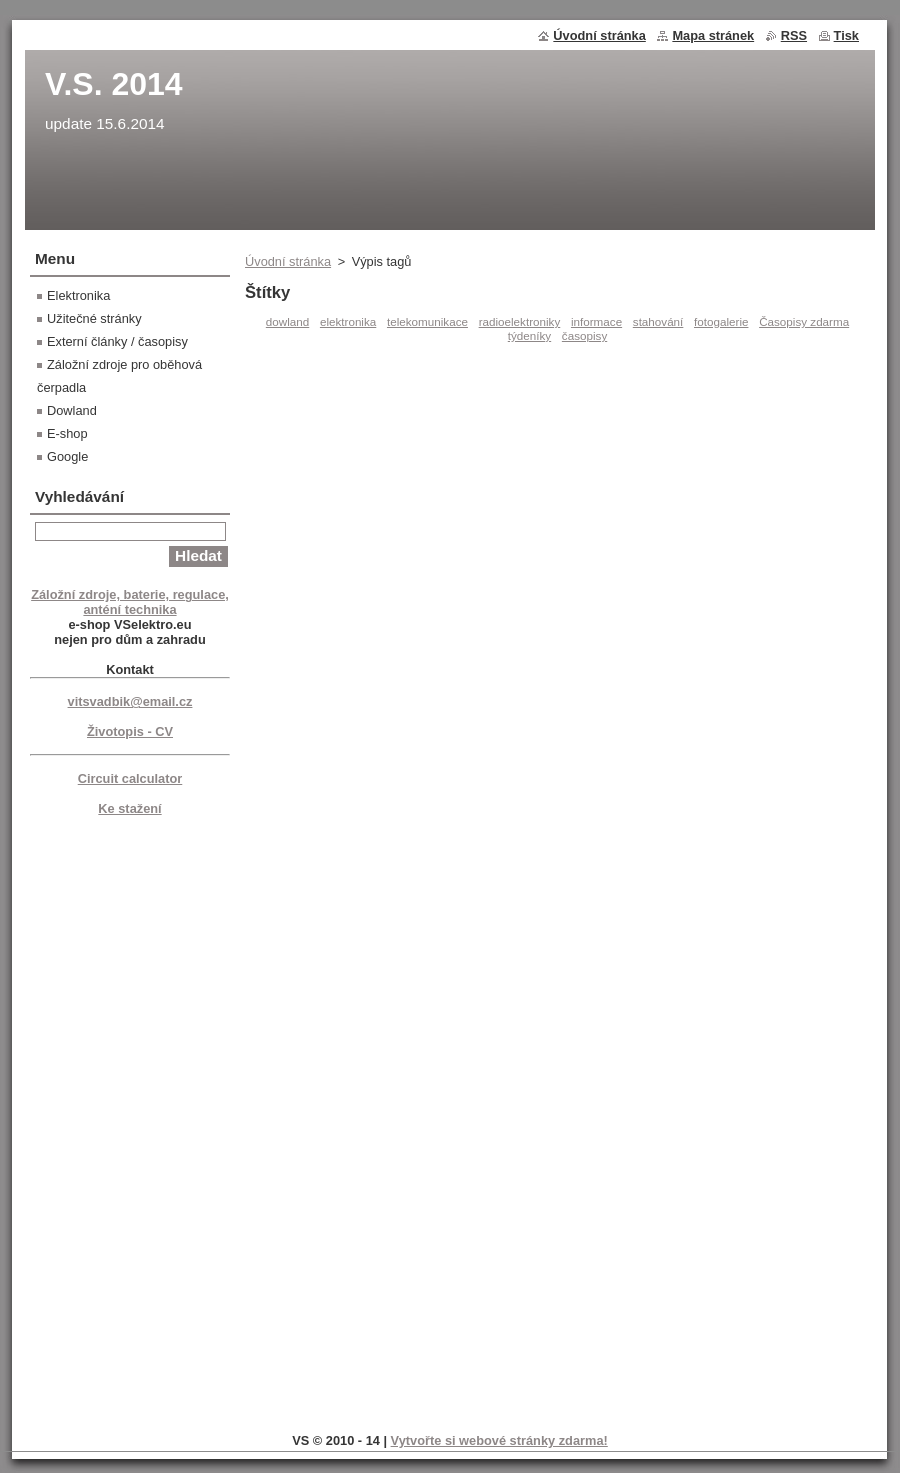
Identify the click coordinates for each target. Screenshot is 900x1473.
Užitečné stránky (94, 318)
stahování (658, 321)
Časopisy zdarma (804, 321)
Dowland (72, 410)
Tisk (846, 35)
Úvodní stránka (288, 261)
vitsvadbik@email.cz (130, 701)
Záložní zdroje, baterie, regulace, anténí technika (130, 602)
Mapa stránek (713, 35)
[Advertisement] (130, 1121)
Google (67, 456)
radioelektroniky (520, 321)
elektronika (348, 321)
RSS (794, 35)
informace (596, 321)
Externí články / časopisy (117, 341)
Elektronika (78, 295)
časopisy (584, 335)
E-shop (67, 433)
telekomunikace (427, 321)
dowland (287, 321)
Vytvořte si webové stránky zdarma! (499, 1440)
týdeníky (529, 335)
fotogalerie (721, 321)
